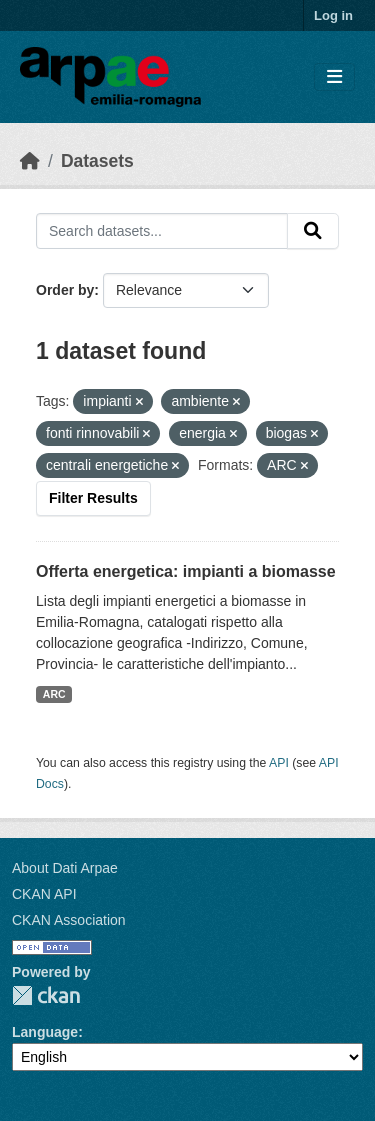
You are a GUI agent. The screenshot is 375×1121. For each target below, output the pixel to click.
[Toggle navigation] (334, 77)
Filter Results (93, 498)
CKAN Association (69, 920)
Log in (333, 15)
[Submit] (313, 231)
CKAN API (44, 894)
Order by (65, 290)
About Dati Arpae (65, 868)
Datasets (97, 161)
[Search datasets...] (162, 231)
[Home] (30, 161)
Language (45, 1032)
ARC (54, 694)
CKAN (46, 995)
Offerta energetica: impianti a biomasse (186, 571)
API (279, 763)
